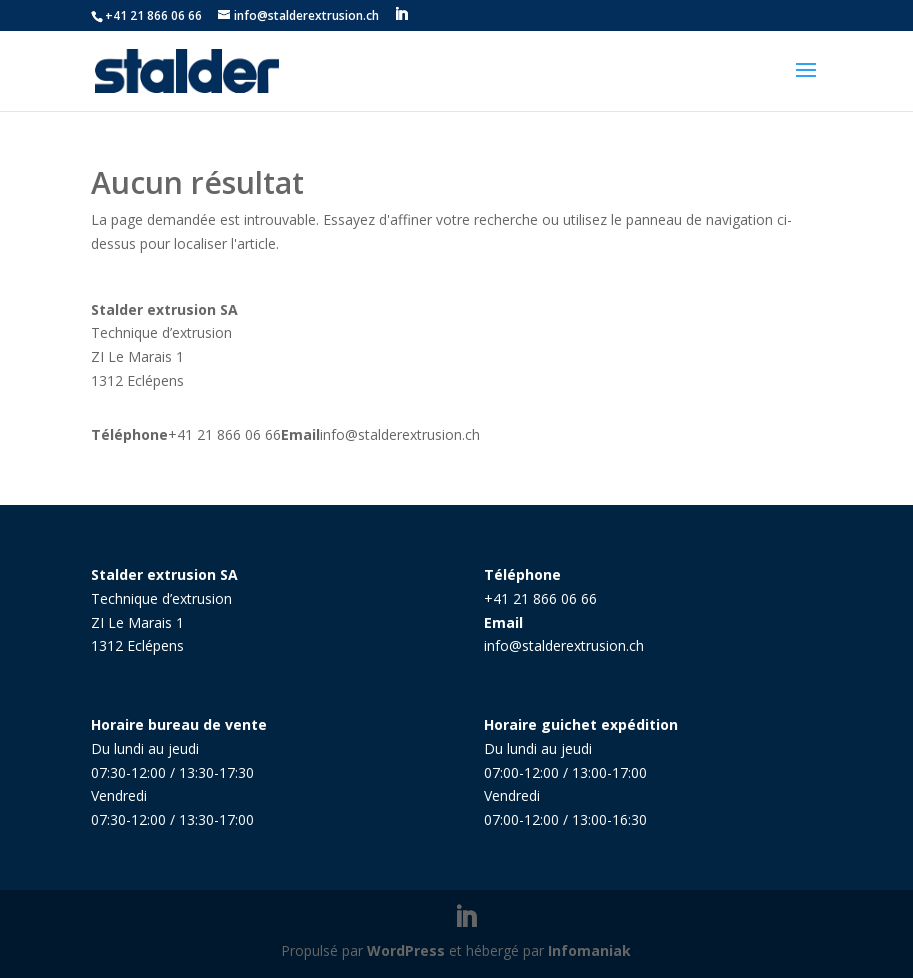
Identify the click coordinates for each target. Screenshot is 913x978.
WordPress (406, 950)
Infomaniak (589, 950)
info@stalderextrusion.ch (400, 434)
